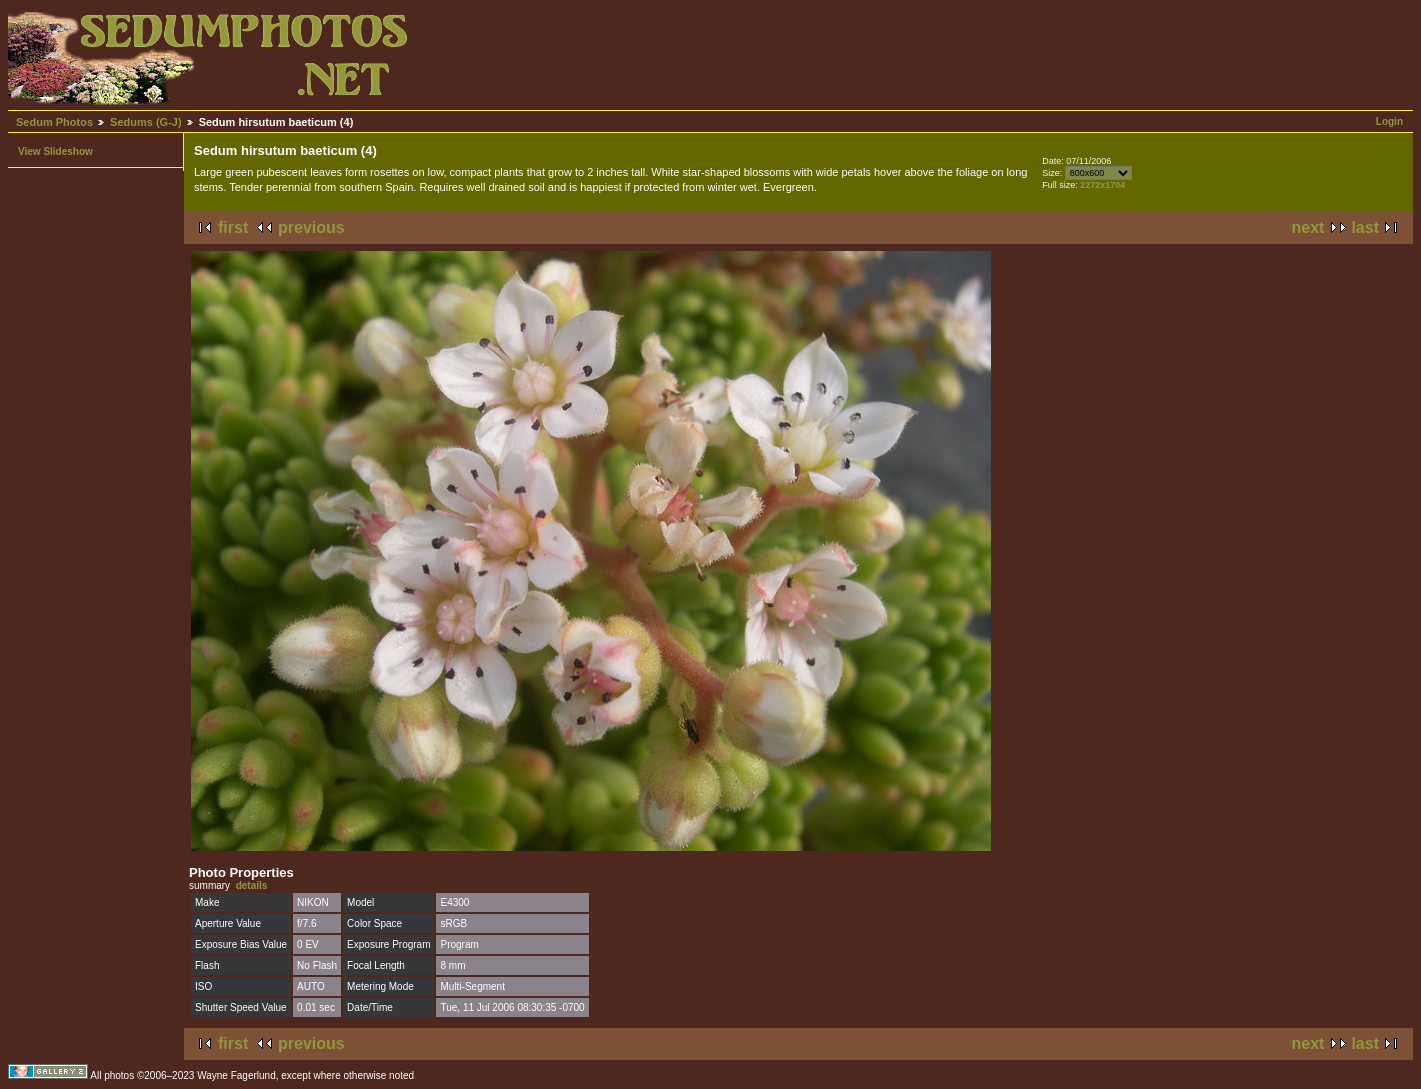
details (252, 885)
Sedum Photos (54, 122)
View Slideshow (55, 151)
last (1365, 227)
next (1308, 227)
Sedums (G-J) (146, 122)
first (233, 227)
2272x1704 (1102, 185)
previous (311, 227)
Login (1389, 121)
